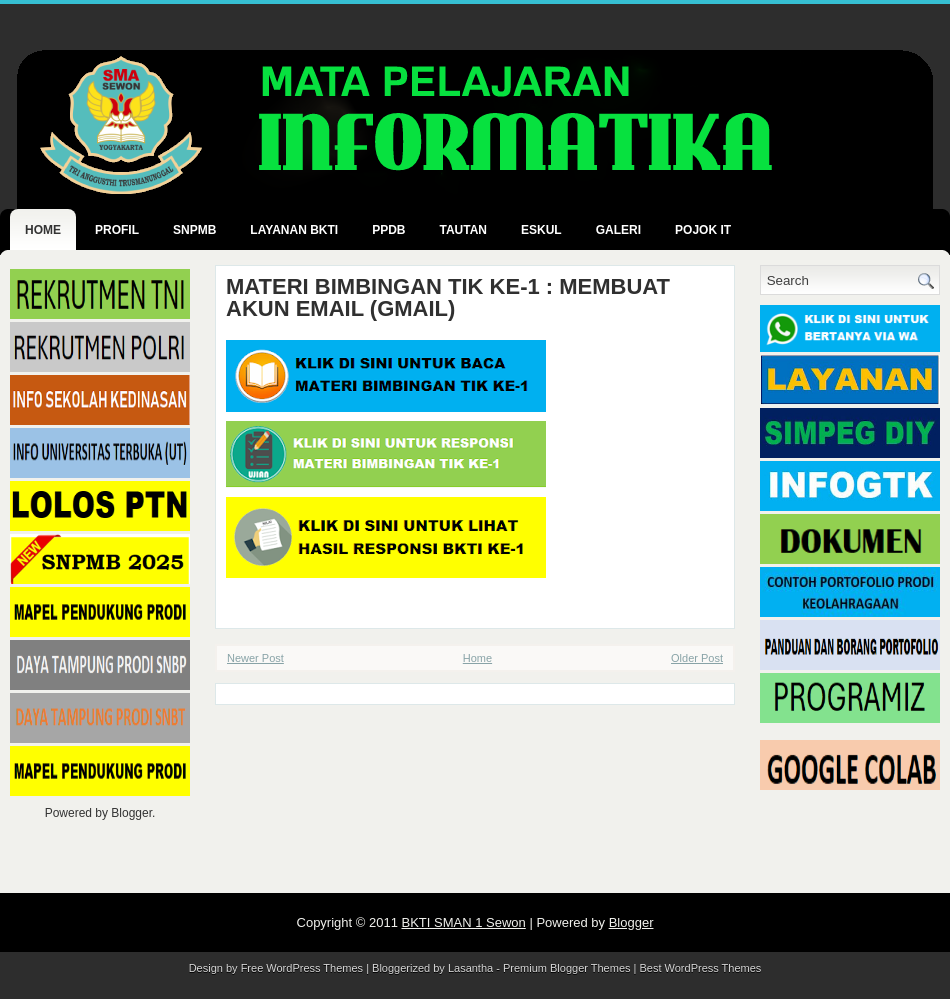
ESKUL (541, 230)
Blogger (131, 813)
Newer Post (255, 658)
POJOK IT (703, 230)
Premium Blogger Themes (567, 968)
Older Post (697, 658)
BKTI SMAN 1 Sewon (464, 922)
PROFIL (117, 230)
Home (43, 230)
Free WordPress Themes (302, 968)
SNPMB (194, 230)
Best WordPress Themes (701, 968)
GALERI (618, 230)
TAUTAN (463, 230)
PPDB (388, 230)
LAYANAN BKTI (294, 230)
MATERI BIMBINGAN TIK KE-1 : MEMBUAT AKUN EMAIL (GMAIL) (448, 298)
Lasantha (470, 968)
